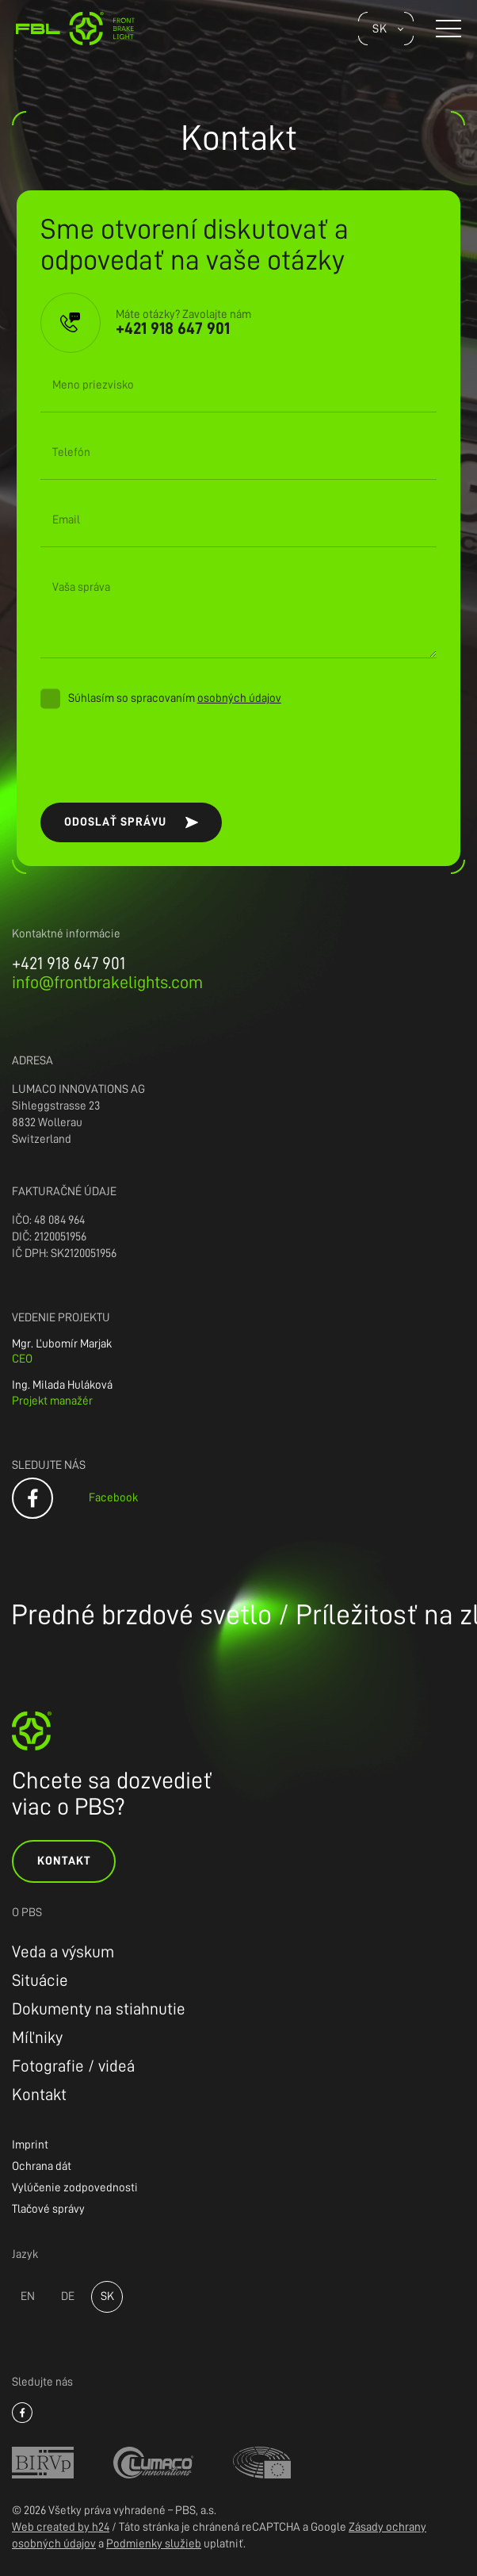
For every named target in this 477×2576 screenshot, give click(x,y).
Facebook (113, 1498)
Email (66, 520)
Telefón (71, 452)
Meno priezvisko (93, 385)
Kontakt (63, 1861)
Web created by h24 (60, 2527)
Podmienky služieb (153, 2544)
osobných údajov (239, 698)
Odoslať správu (115, 822)
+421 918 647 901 (68, 963)
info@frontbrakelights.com (107, 982)
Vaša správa (81, 587)
